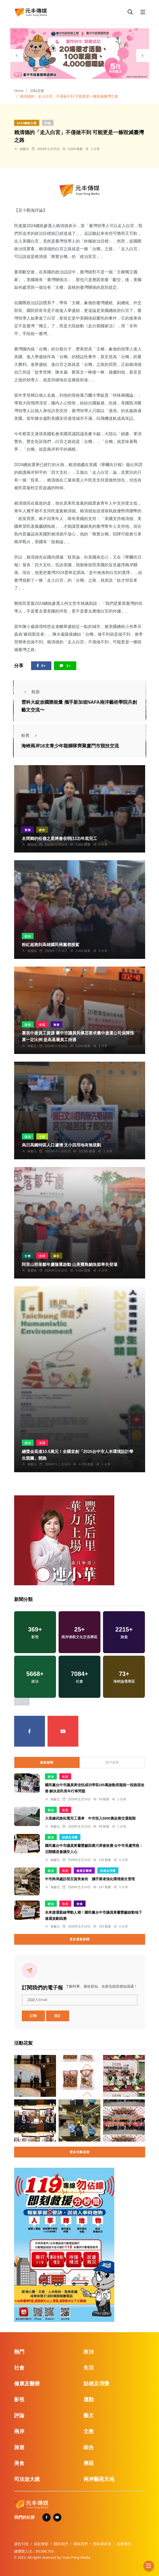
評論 (48, 123)
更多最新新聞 (80, 1939)
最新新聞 (46, 1762)
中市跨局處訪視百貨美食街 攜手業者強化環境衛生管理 (90, 1879)
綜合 (42, 829)
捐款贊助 (41, 2544)
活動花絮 (37, 91)
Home (19, 91)
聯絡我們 (80, 2544)
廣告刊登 (21, 2544)
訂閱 (33, 2016)
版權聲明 (124, 2544)
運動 (88, 2399)
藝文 (88, 2415)
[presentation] (16, 55)
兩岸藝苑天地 (98, 2479)
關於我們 (61, 2544)
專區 (88, 2463)
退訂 (57, 2016)
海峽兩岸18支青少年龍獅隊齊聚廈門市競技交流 (70, 745)
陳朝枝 (32, 844)
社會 (28, 1255)
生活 (42, 1024)
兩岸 (19, 2431)
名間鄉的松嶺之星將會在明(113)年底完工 (59, 838)
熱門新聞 (112, 1762)
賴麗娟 (32, 951)
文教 (42, 1136)
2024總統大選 (26, 123)
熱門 (19, 2352)
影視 (19, 2399)
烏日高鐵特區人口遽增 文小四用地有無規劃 (61, 1145)
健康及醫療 (84, 1870)
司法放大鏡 (27, 2479)
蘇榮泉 (32, 1270)
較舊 (30, 735)
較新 (30, 692)
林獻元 (24, 149)
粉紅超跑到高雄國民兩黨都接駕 (50, 945)
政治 (28, 936)
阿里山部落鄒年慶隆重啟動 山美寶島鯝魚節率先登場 (69, 1264)
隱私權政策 (102, 2544)
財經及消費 (70, 1837)
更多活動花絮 (80, 2152)
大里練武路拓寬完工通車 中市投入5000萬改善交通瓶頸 (90, 1819)
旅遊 (28, 829)
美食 (19, 2463)
